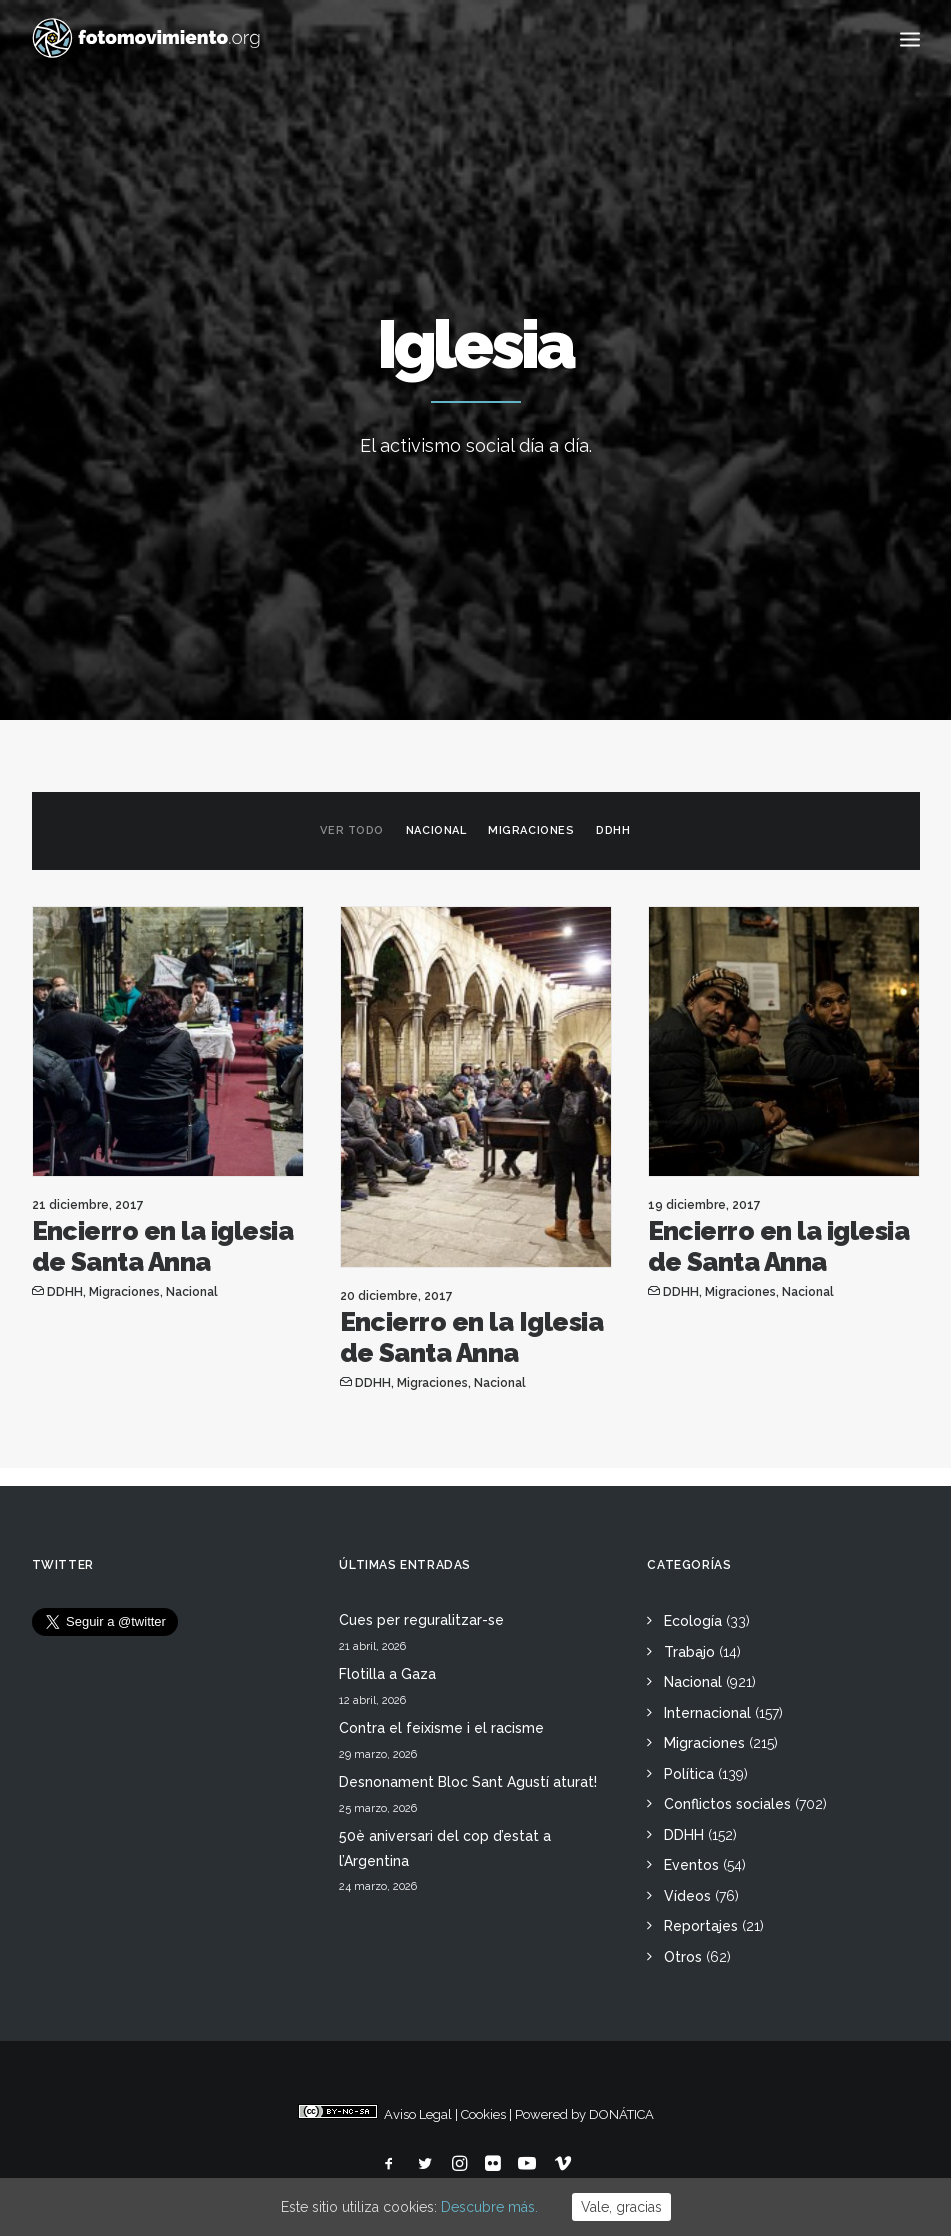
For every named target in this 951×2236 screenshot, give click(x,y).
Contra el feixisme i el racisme (441, 1728)
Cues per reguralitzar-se (421, 1620)
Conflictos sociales (727, 1804)
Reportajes (701, 1926)
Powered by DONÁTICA (584, 2114)
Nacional (436, 830)
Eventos (691, 1865)
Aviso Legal (418, 2114)
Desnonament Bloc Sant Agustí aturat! (468, 1782)
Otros (683, 1957)
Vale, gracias (621, 2207)
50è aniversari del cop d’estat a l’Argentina (445, 1848)
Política (689, 1774)
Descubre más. (489, 2207)
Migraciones (531, 830)
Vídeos (687, 1896)
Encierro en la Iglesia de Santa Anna (472, 1337)
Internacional (707, 1713)
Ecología (693, 1621)
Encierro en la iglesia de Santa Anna (163, 1246)
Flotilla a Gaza (387, 1674)
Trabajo (689, 1652)
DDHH (613, 830)
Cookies (483, 2114)
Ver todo (351, 830)
